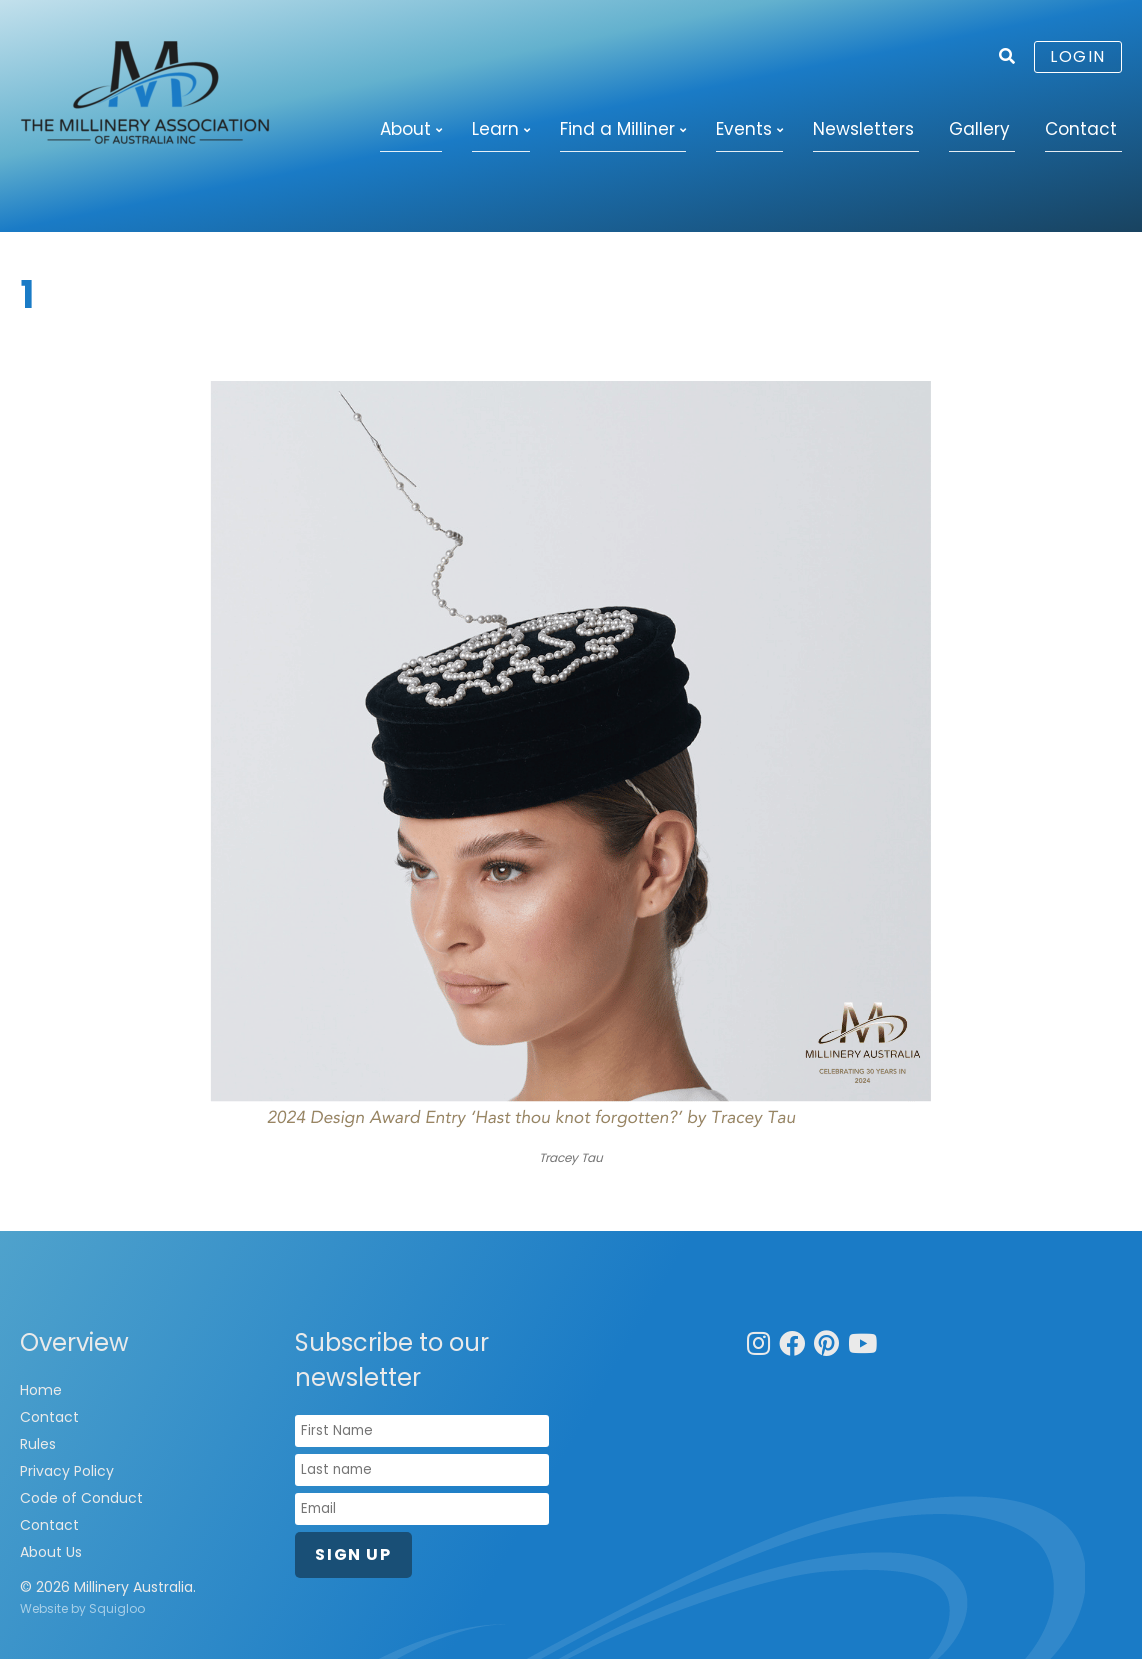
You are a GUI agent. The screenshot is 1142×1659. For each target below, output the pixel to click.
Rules (38, 1444)
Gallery (979, 129)
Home (41, 1390)
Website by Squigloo (82, 1608)
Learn (495, 129)
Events (744, 129)
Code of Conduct (81, 1498)
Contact (1081, 129)
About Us (51, 1552)
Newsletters (863, 129)
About (405, 129)
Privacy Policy (67, 1471)
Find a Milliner (617, 129)
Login (1078, 56)
